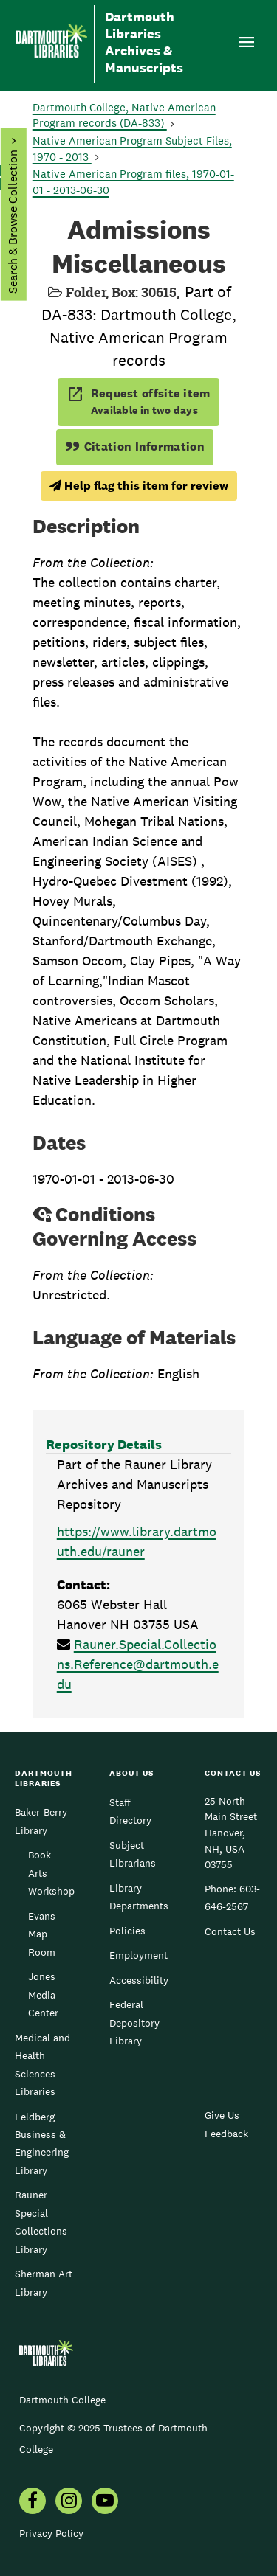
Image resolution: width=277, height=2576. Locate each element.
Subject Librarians (132, 1854)
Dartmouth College (62, 2399)
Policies (127, 1930)
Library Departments (138, 1896)
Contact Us (230, 1931)
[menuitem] (32, 2502)
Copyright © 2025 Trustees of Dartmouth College (113, 2438)
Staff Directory (130, 1811)
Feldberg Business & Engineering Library (42, 2143)
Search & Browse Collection (12, 222)
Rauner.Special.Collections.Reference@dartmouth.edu (138, 1664)
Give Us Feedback (226, 2123)
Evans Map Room (41, 1934)
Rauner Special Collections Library (41, 2221)
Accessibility (138, 1980)
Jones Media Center (43, 1994)
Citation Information (135, 446)
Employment (138, 1955)
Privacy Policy (51, 2533)
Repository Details (104, 1444)
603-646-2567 (232, 1897)
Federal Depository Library (134, 2022)
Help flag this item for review (138, 485)
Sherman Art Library (43, 2282)
